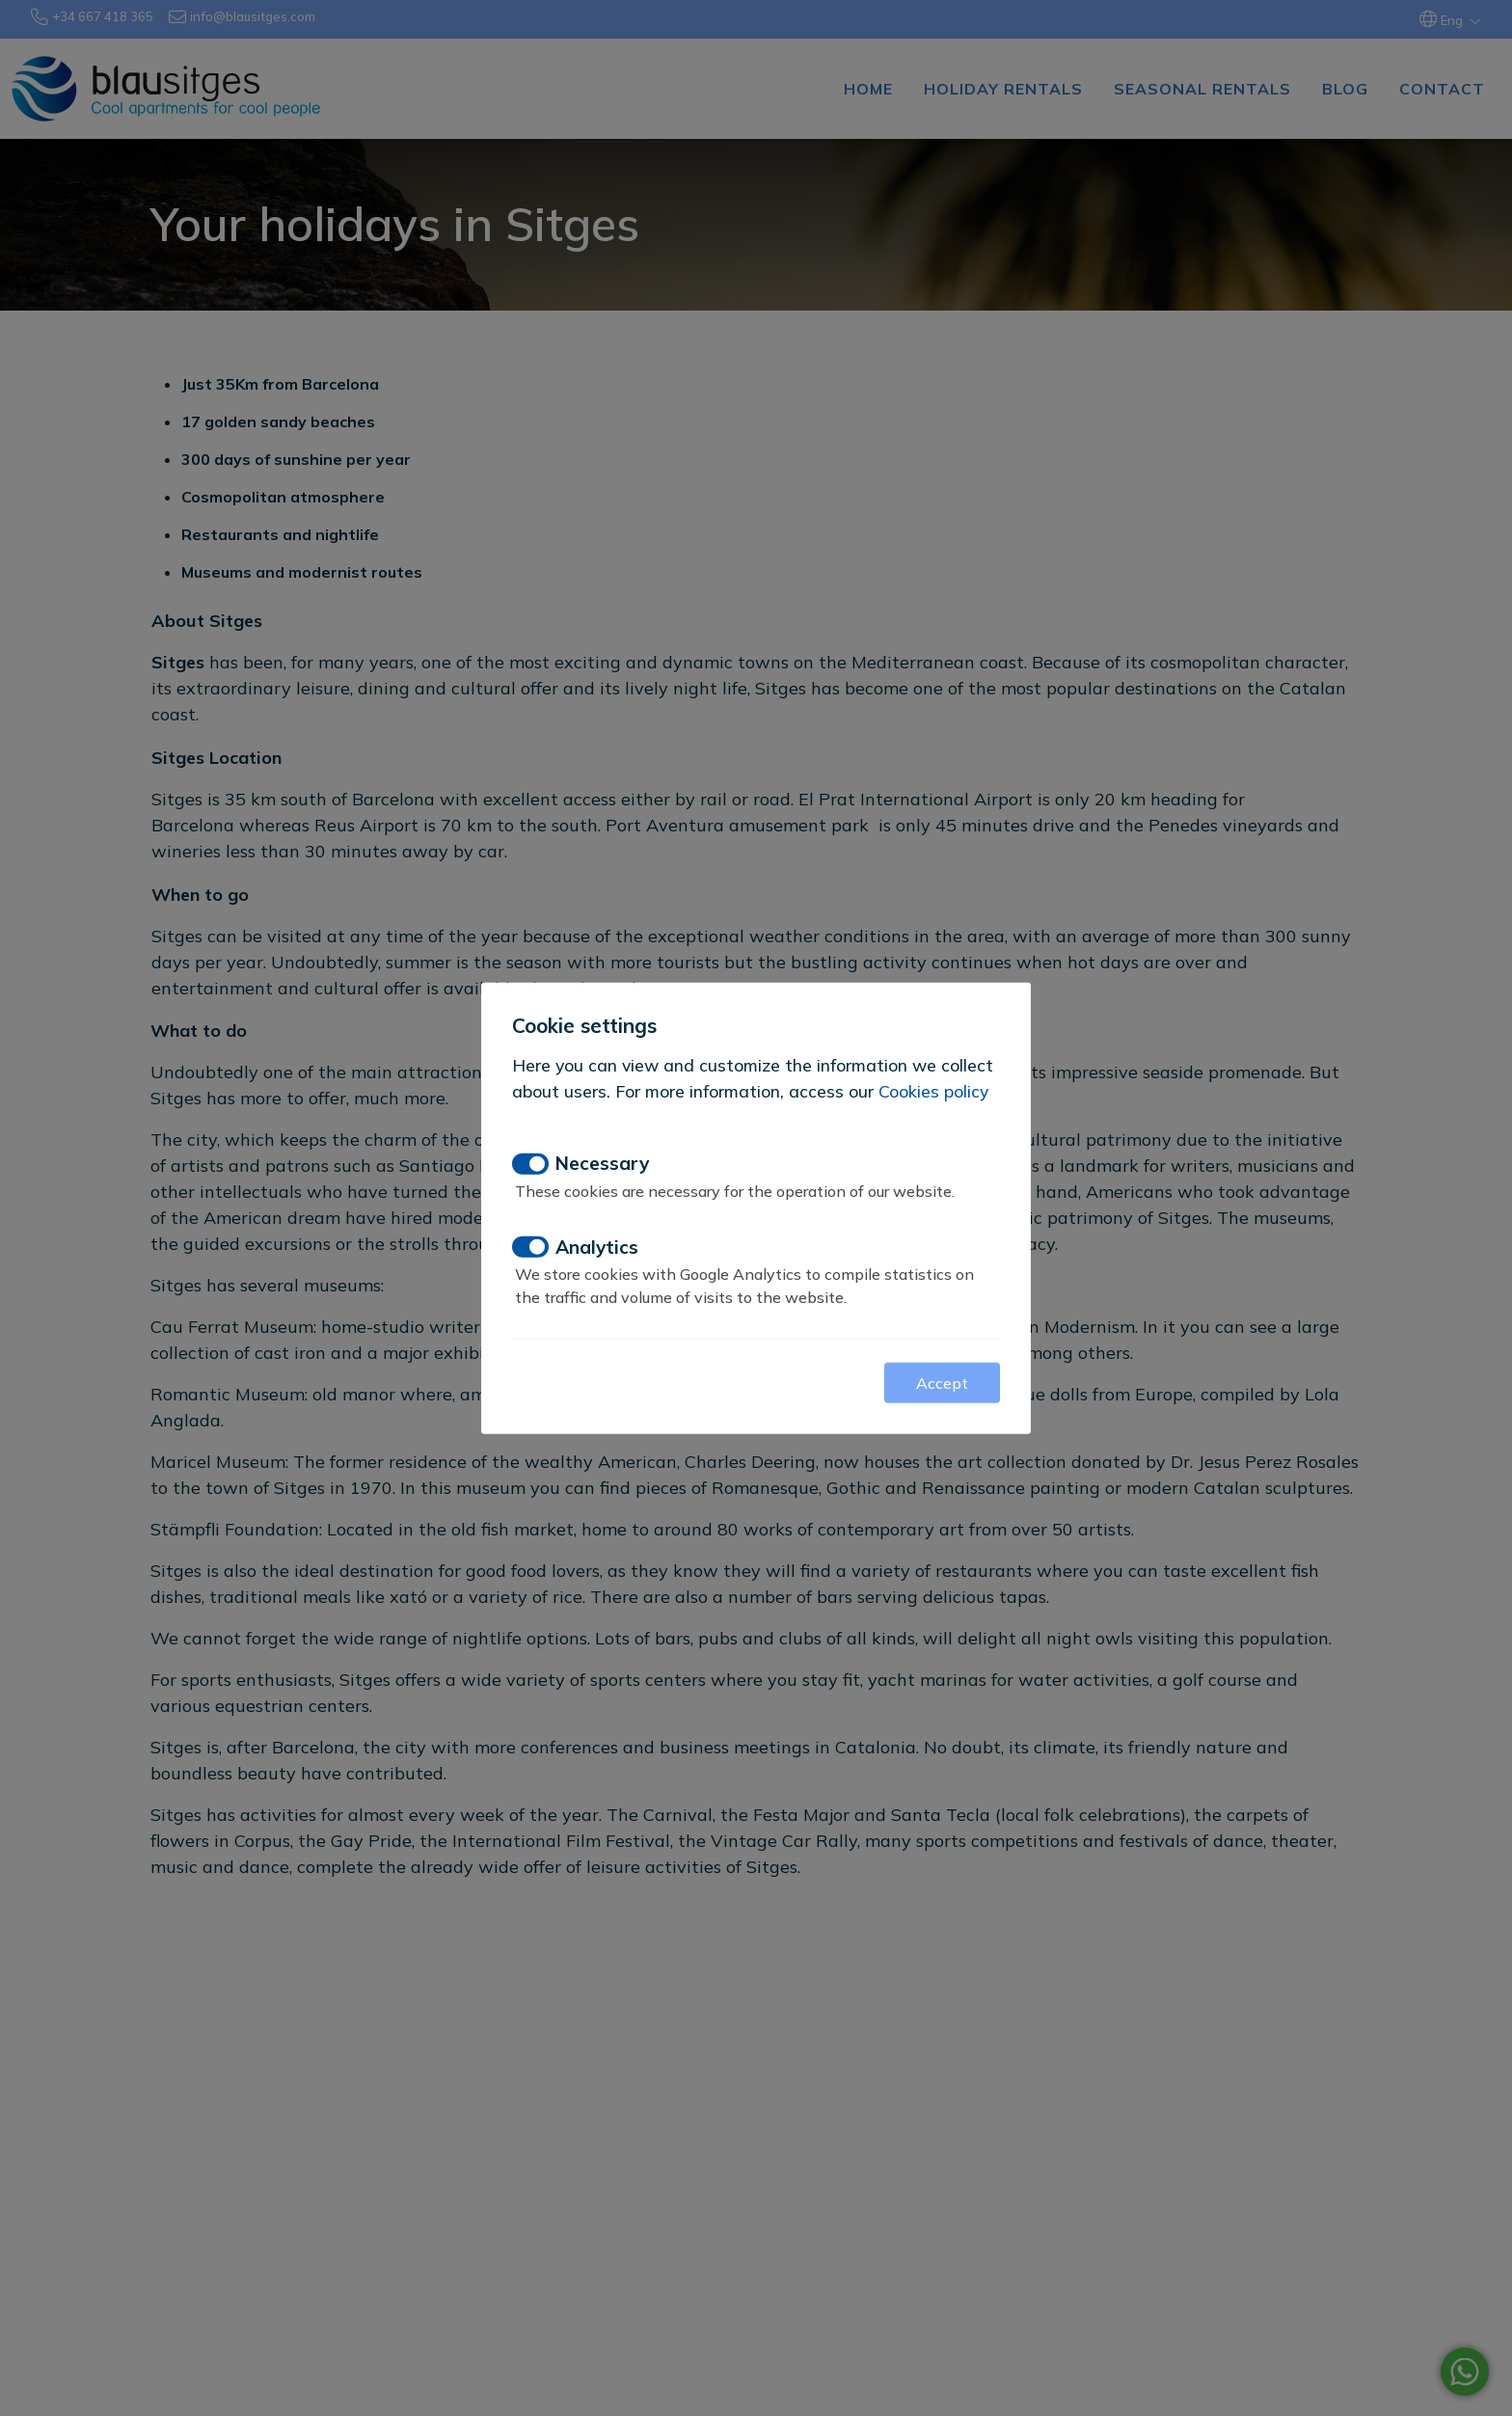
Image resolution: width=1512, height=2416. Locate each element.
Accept (942, 1383)
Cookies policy (933, 1089)
